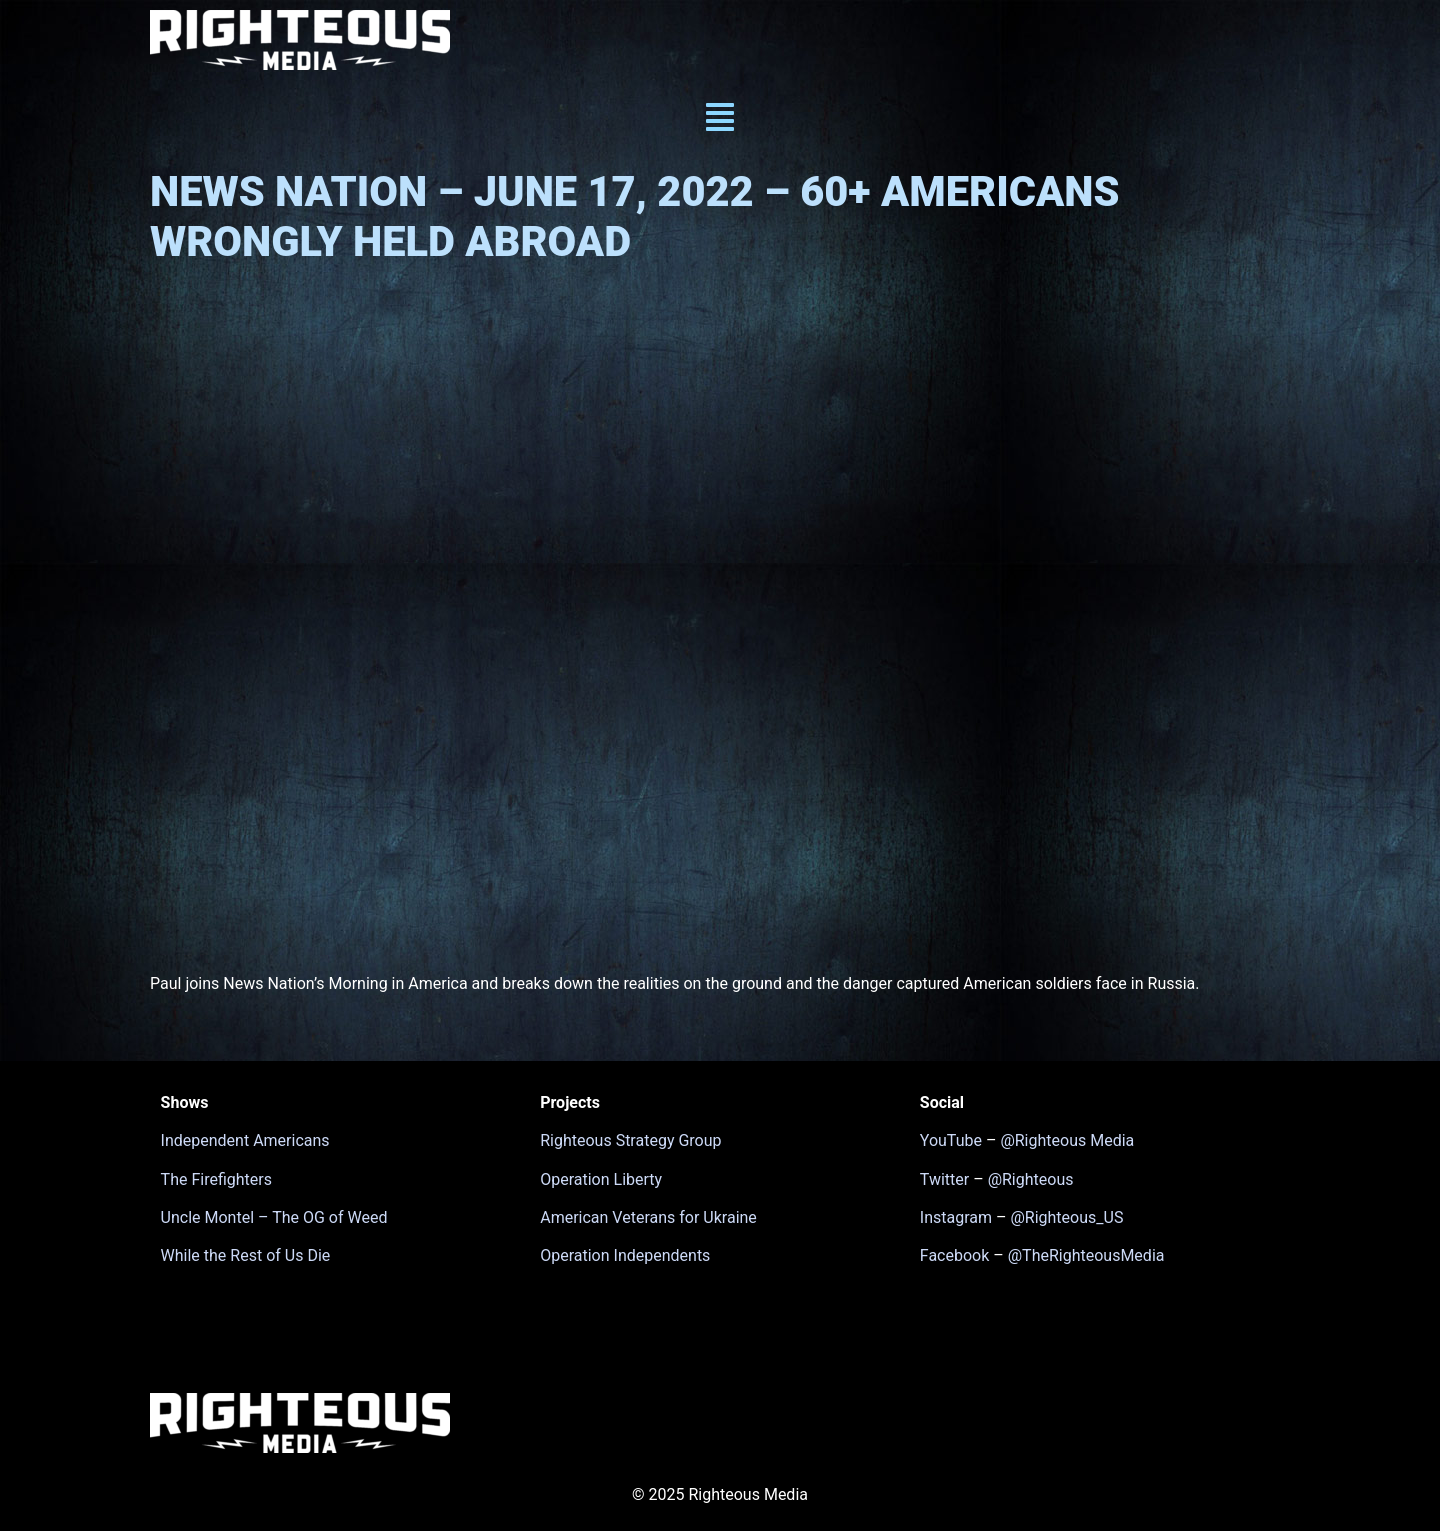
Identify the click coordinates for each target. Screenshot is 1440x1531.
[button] (720, 119)
